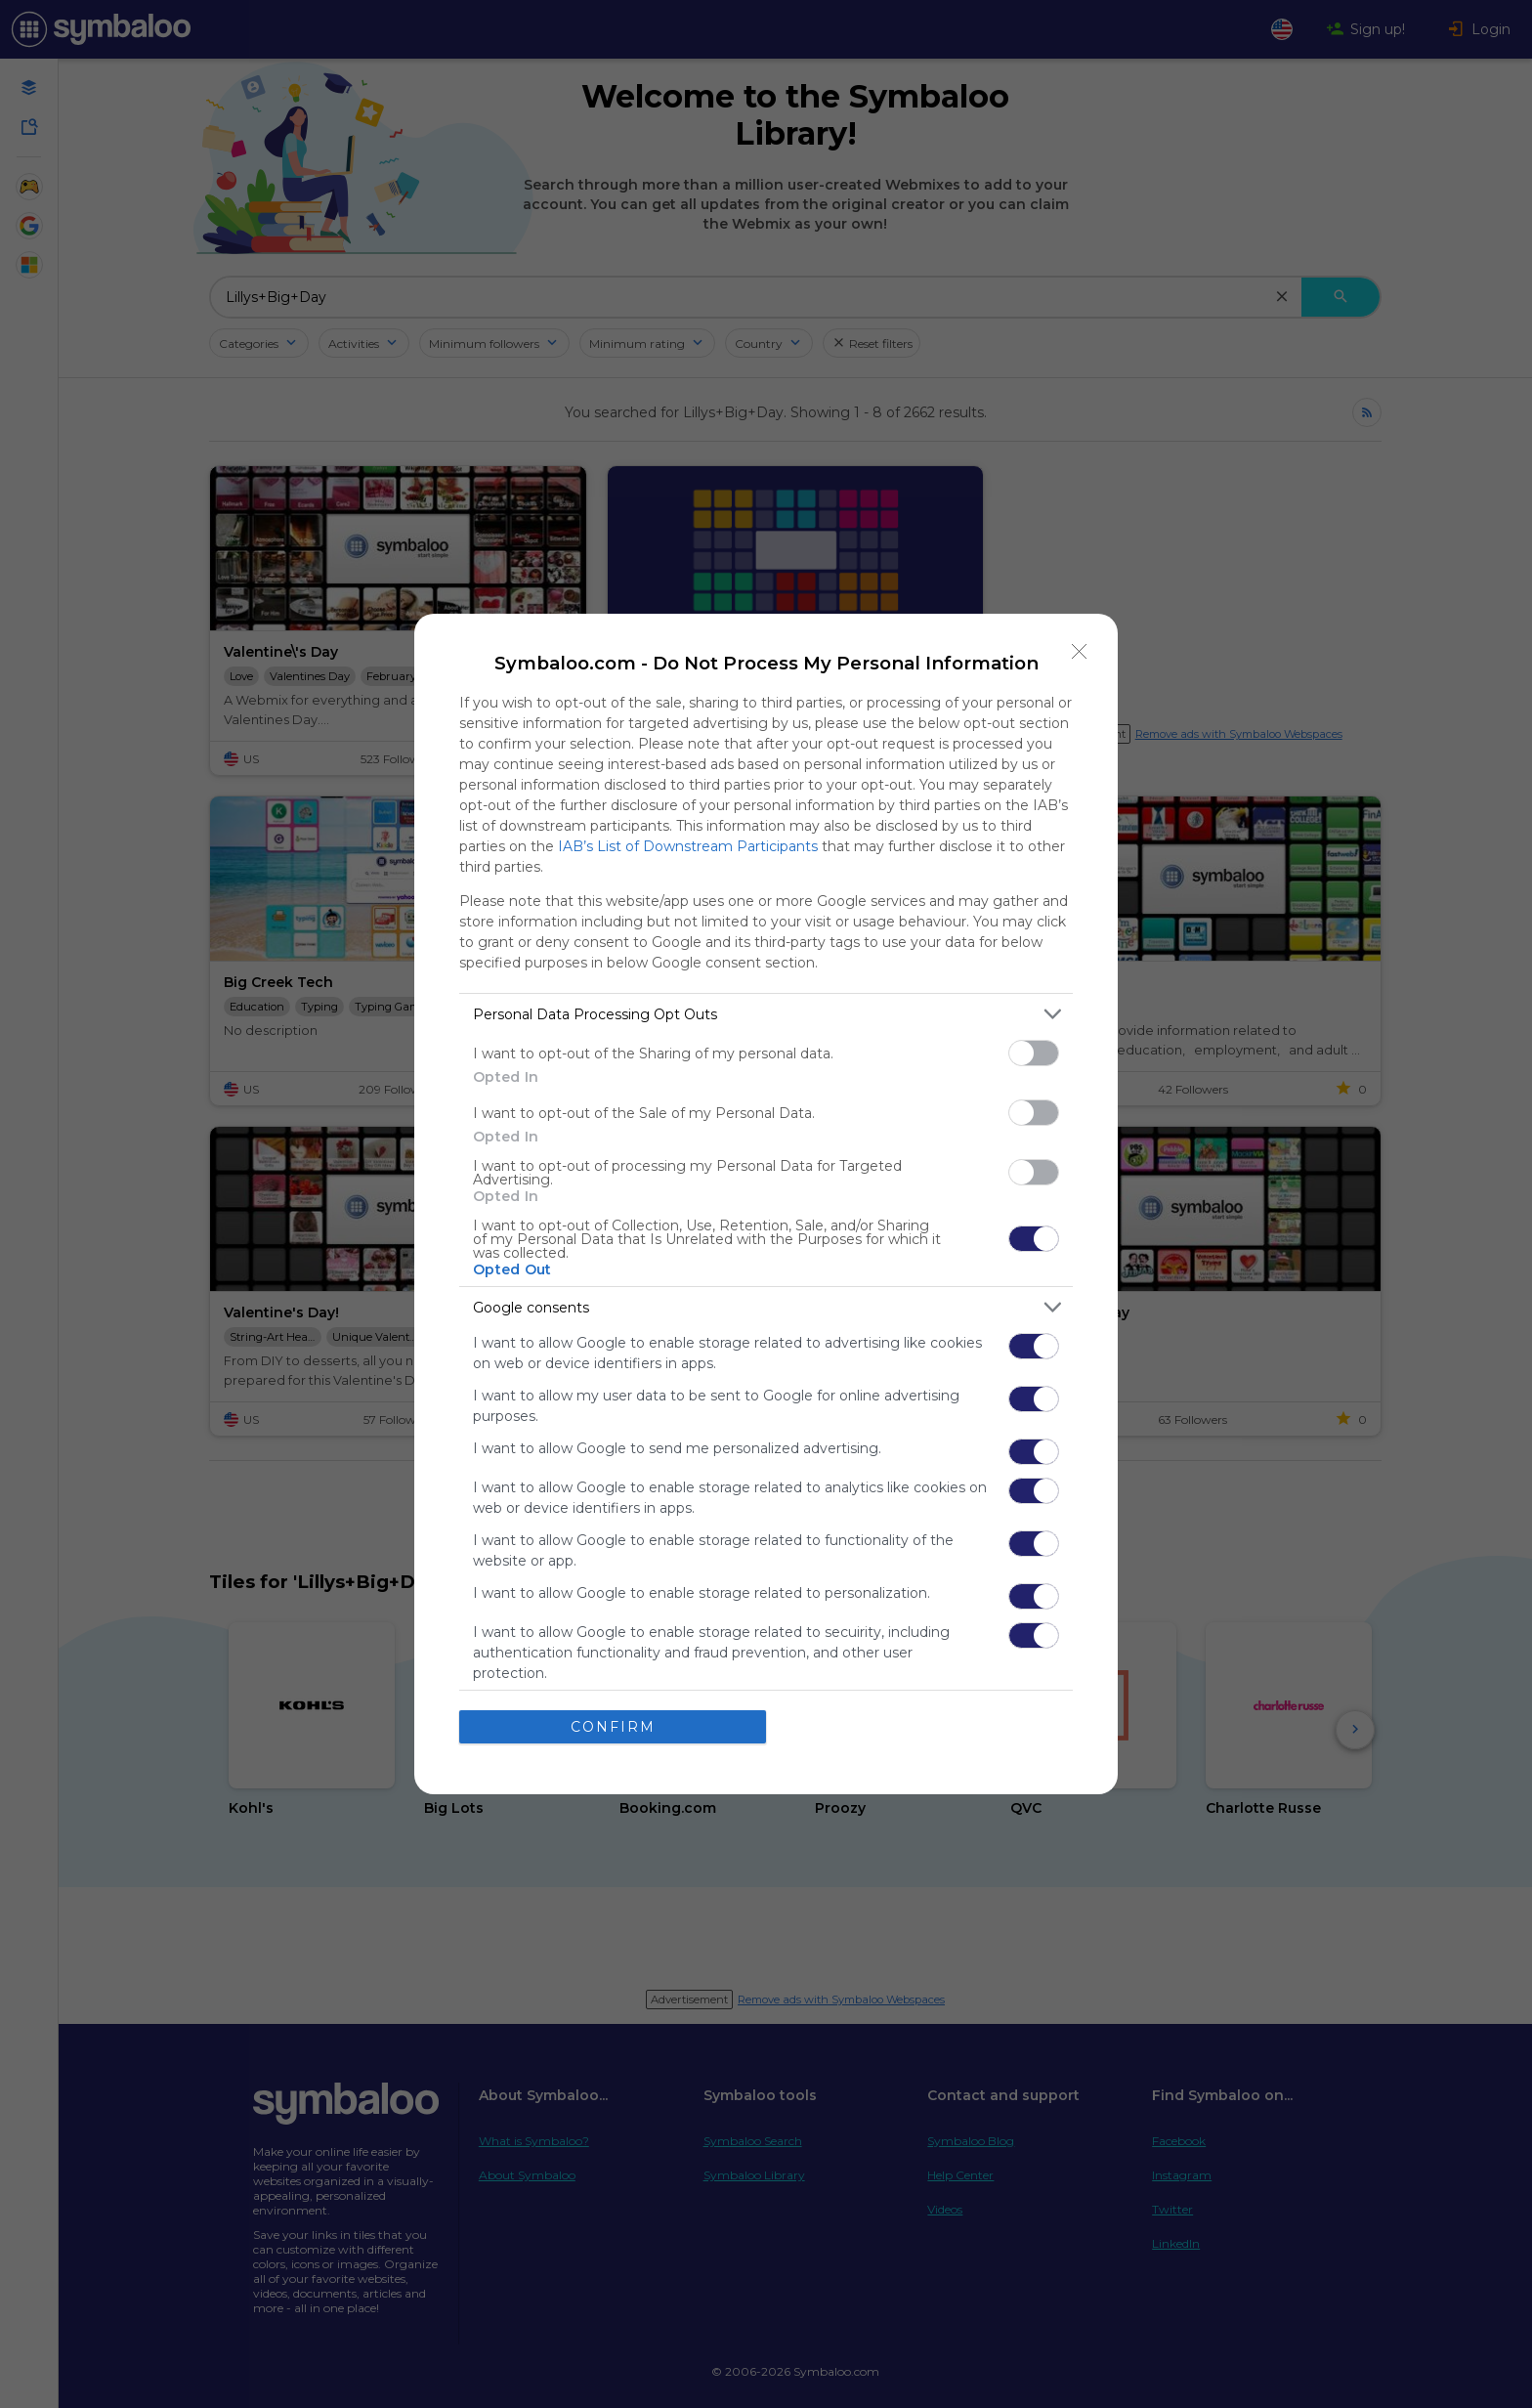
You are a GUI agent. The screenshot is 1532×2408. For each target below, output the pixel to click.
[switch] (1033, 1053)
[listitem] (766, 1014)
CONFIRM (613, 1727)
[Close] (1079, 651)
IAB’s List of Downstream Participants (688, 846)
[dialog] (766, 1204)
